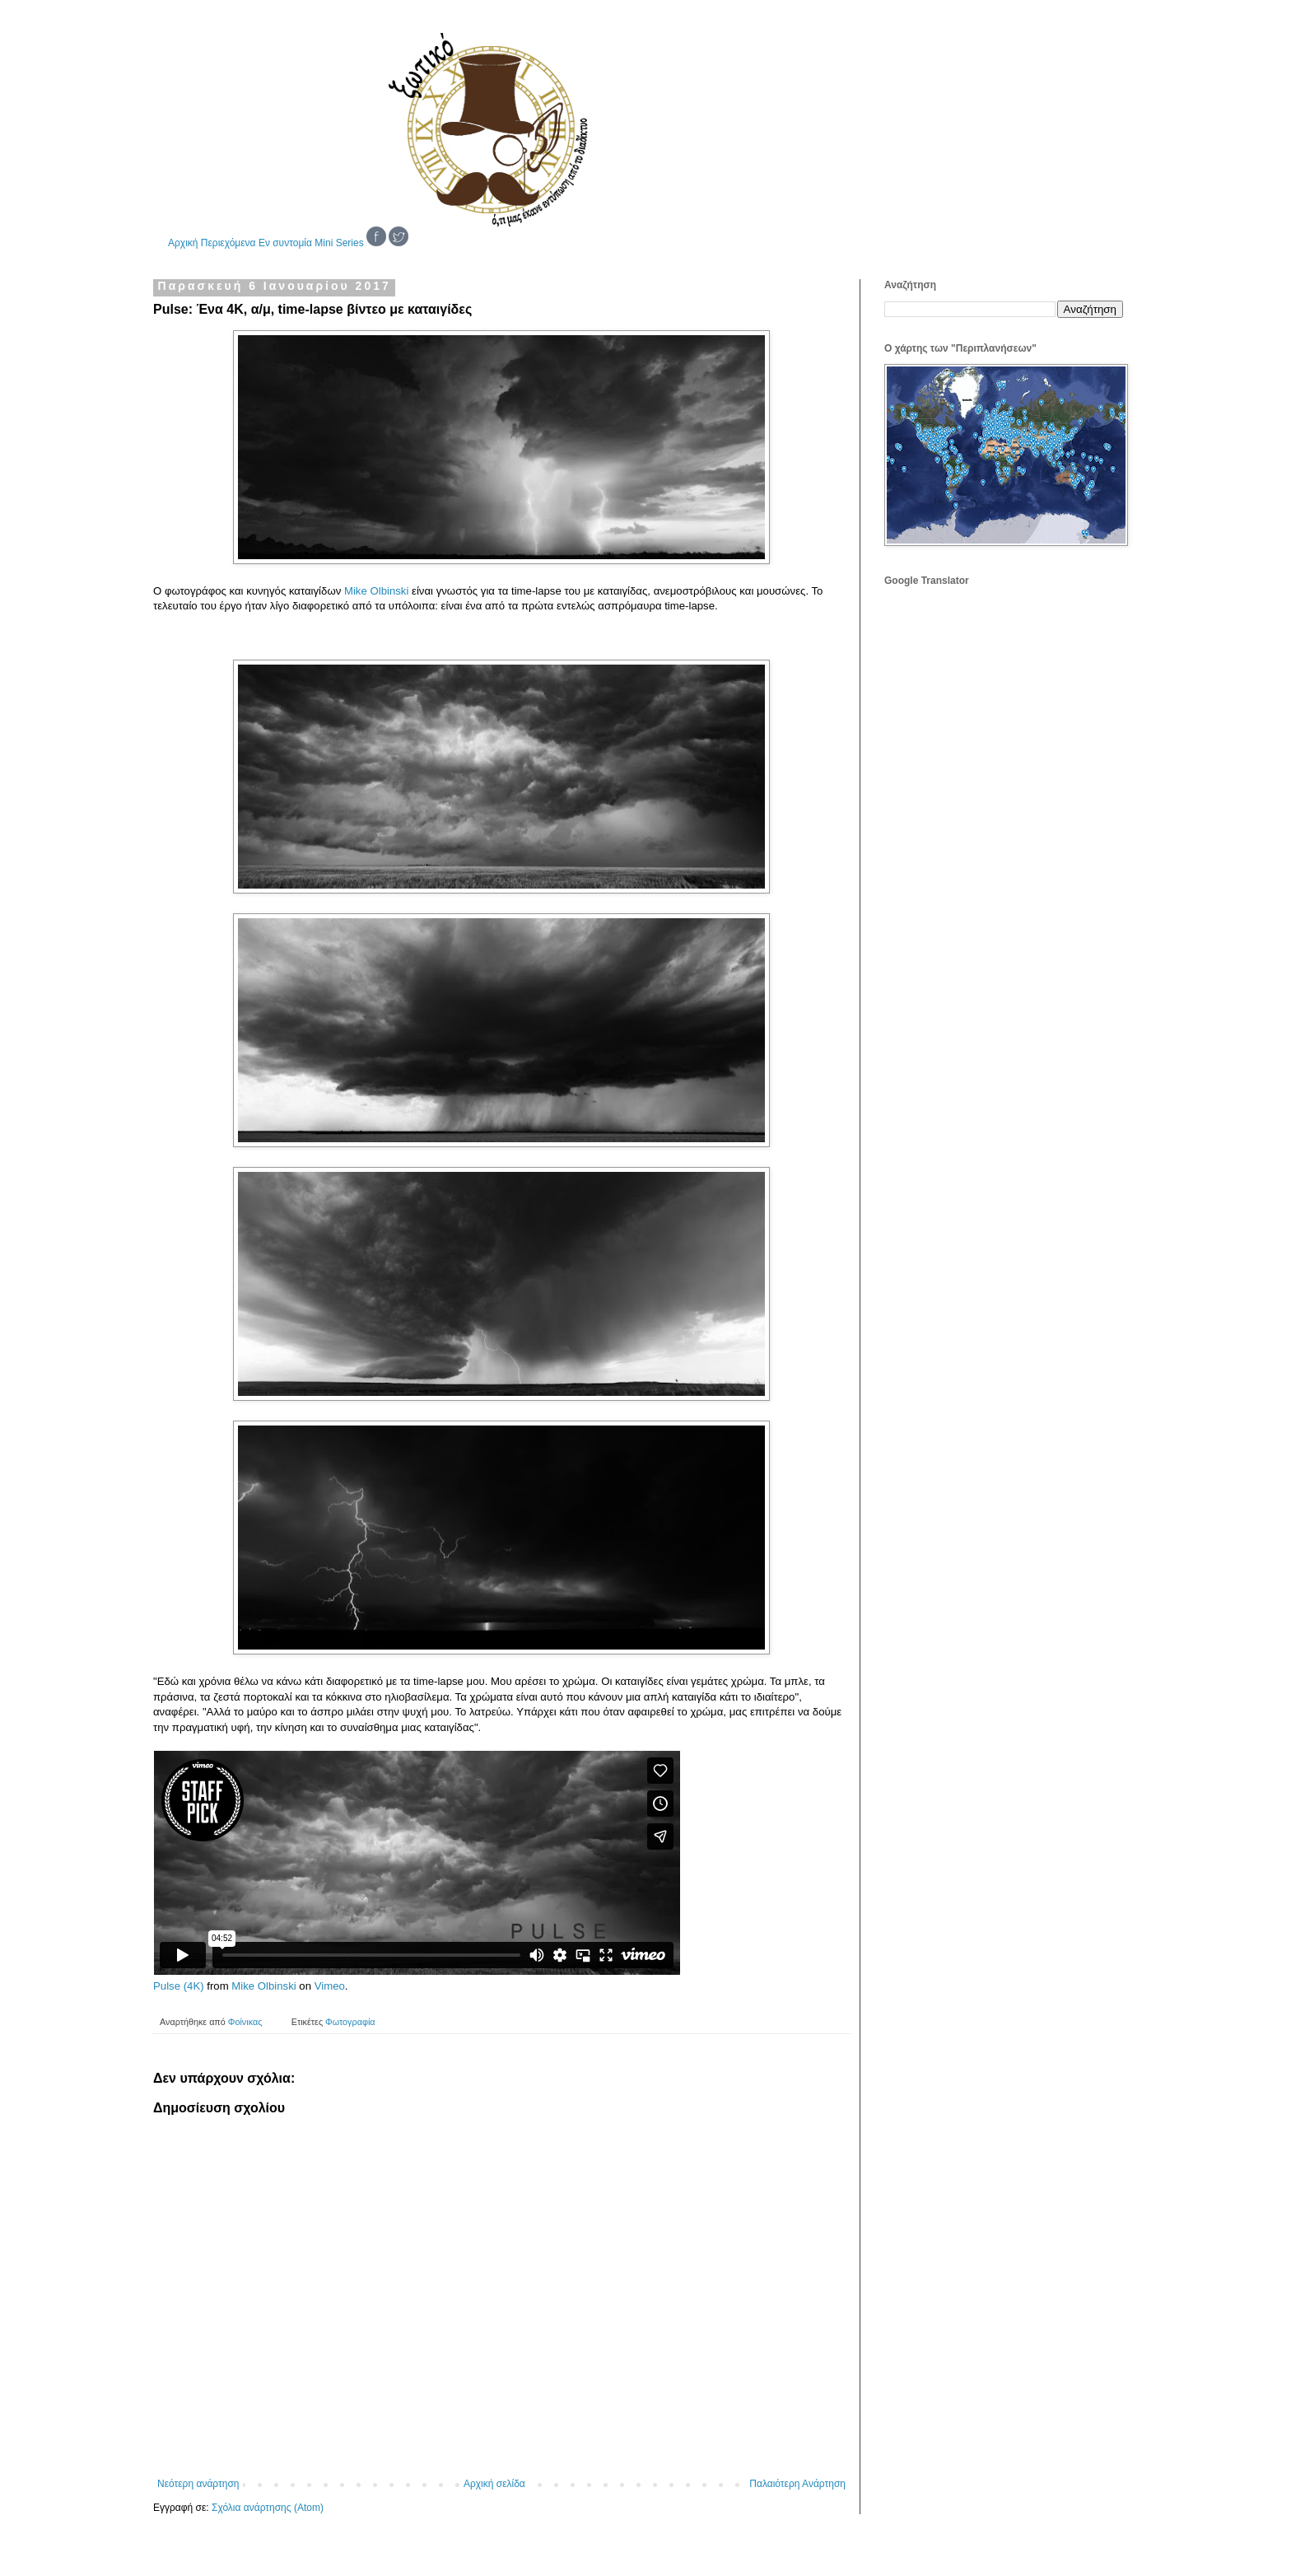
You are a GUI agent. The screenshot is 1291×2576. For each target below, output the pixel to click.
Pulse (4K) (178, 1986)
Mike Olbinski (376, 591)
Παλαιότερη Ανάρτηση (797, 2484)
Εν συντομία (285, 243)
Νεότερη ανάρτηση (198, 2484)
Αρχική (183, 243)
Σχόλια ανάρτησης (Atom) (268, 2507)
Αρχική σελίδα (494, 2484)
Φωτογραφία (350, 2022)
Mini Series (339, 243)
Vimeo (330, 1986)
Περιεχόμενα (228, 243)
